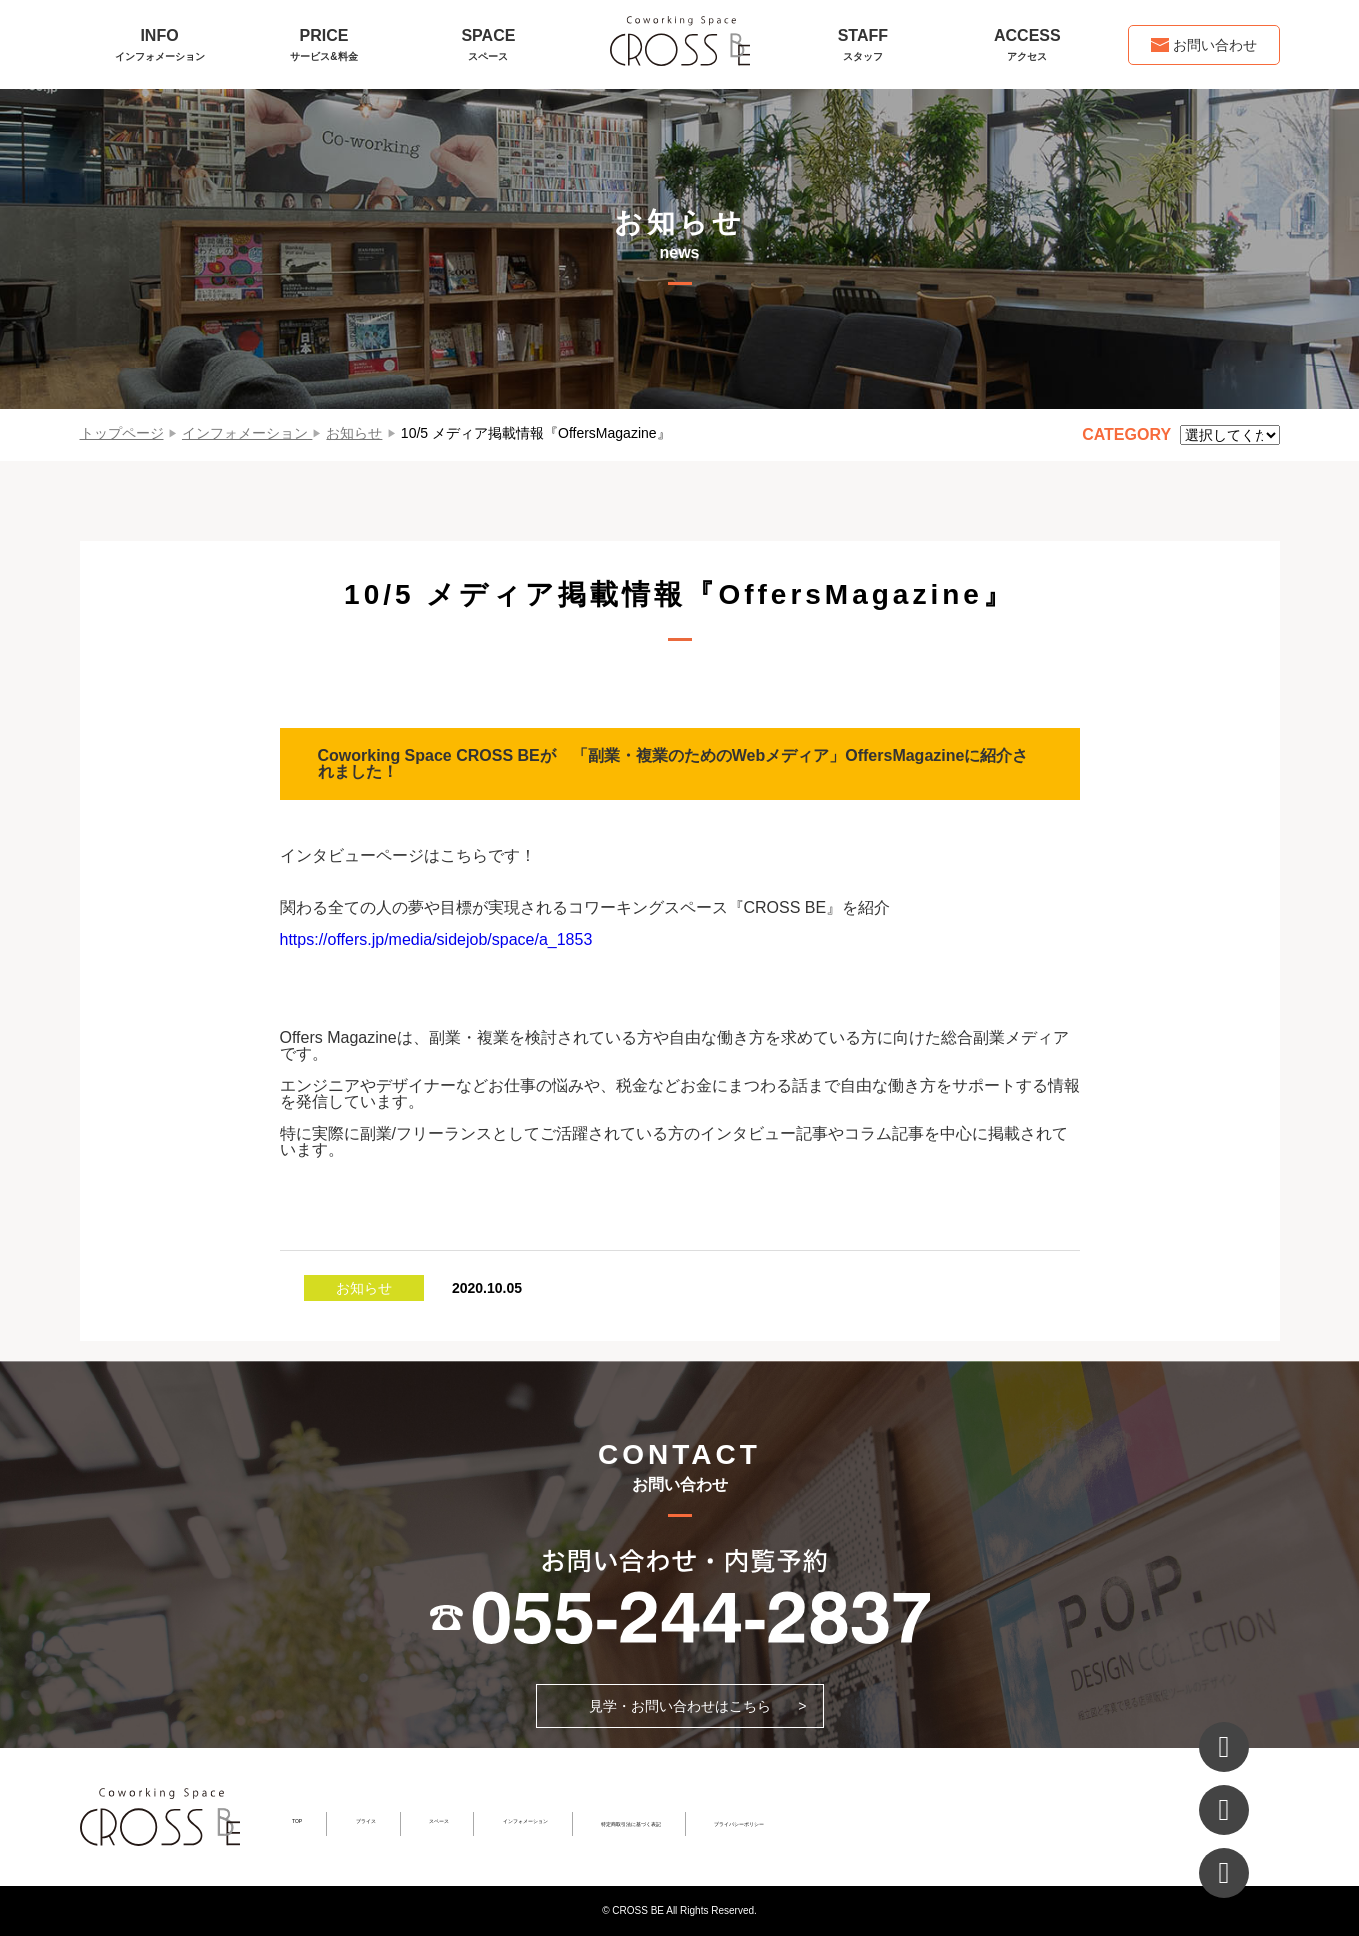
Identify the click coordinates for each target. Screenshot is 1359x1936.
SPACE (488, 45)
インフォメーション (245, 433)
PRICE (324, 45)
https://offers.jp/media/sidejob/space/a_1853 (436, 939)
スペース (439, 1821)
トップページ (122, 433)
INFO (160, 45)
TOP (297, 1821)
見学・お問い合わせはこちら (680, 1706)
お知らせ (354, 433)
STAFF (863, 45)
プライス (366, 1821)
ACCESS (1027, 45)
